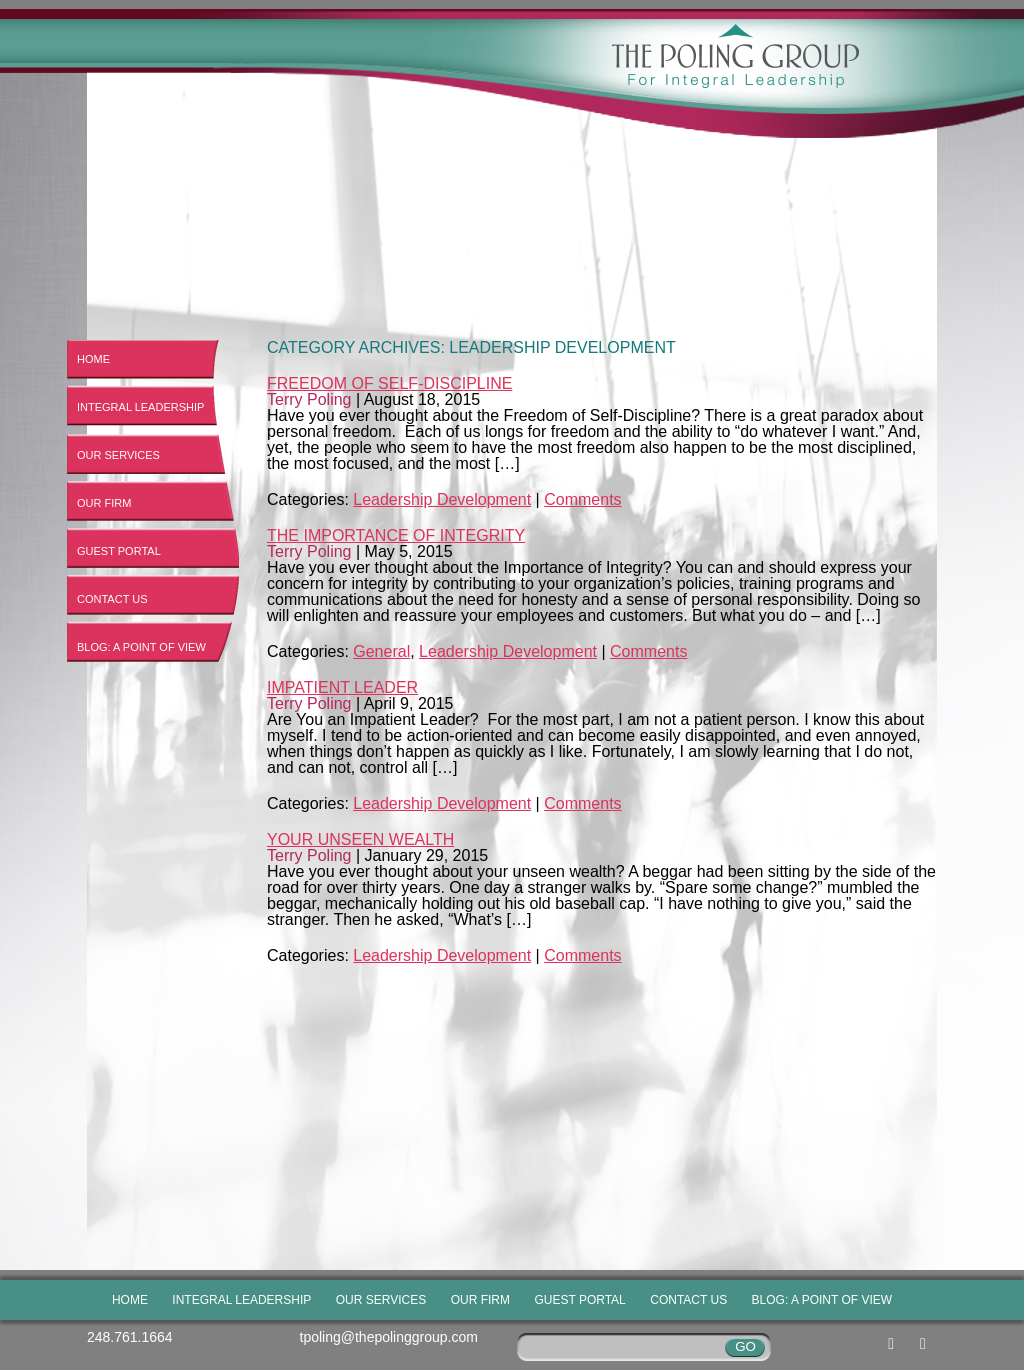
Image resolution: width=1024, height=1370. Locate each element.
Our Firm (104, 503)
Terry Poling (309, 399)
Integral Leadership (140, 407)
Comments (582, 499)
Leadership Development (442, 499)
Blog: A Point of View (141, 647)
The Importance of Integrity (396, 535)
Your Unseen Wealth (360, 839)
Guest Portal (119, 551)
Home (93, 359)
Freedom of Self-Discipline (389, 383)
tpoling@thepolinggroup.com (389, 1337)
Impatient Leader (342, 687)
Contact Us (112, 599)
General (381, 651)
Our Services (118, 455)
